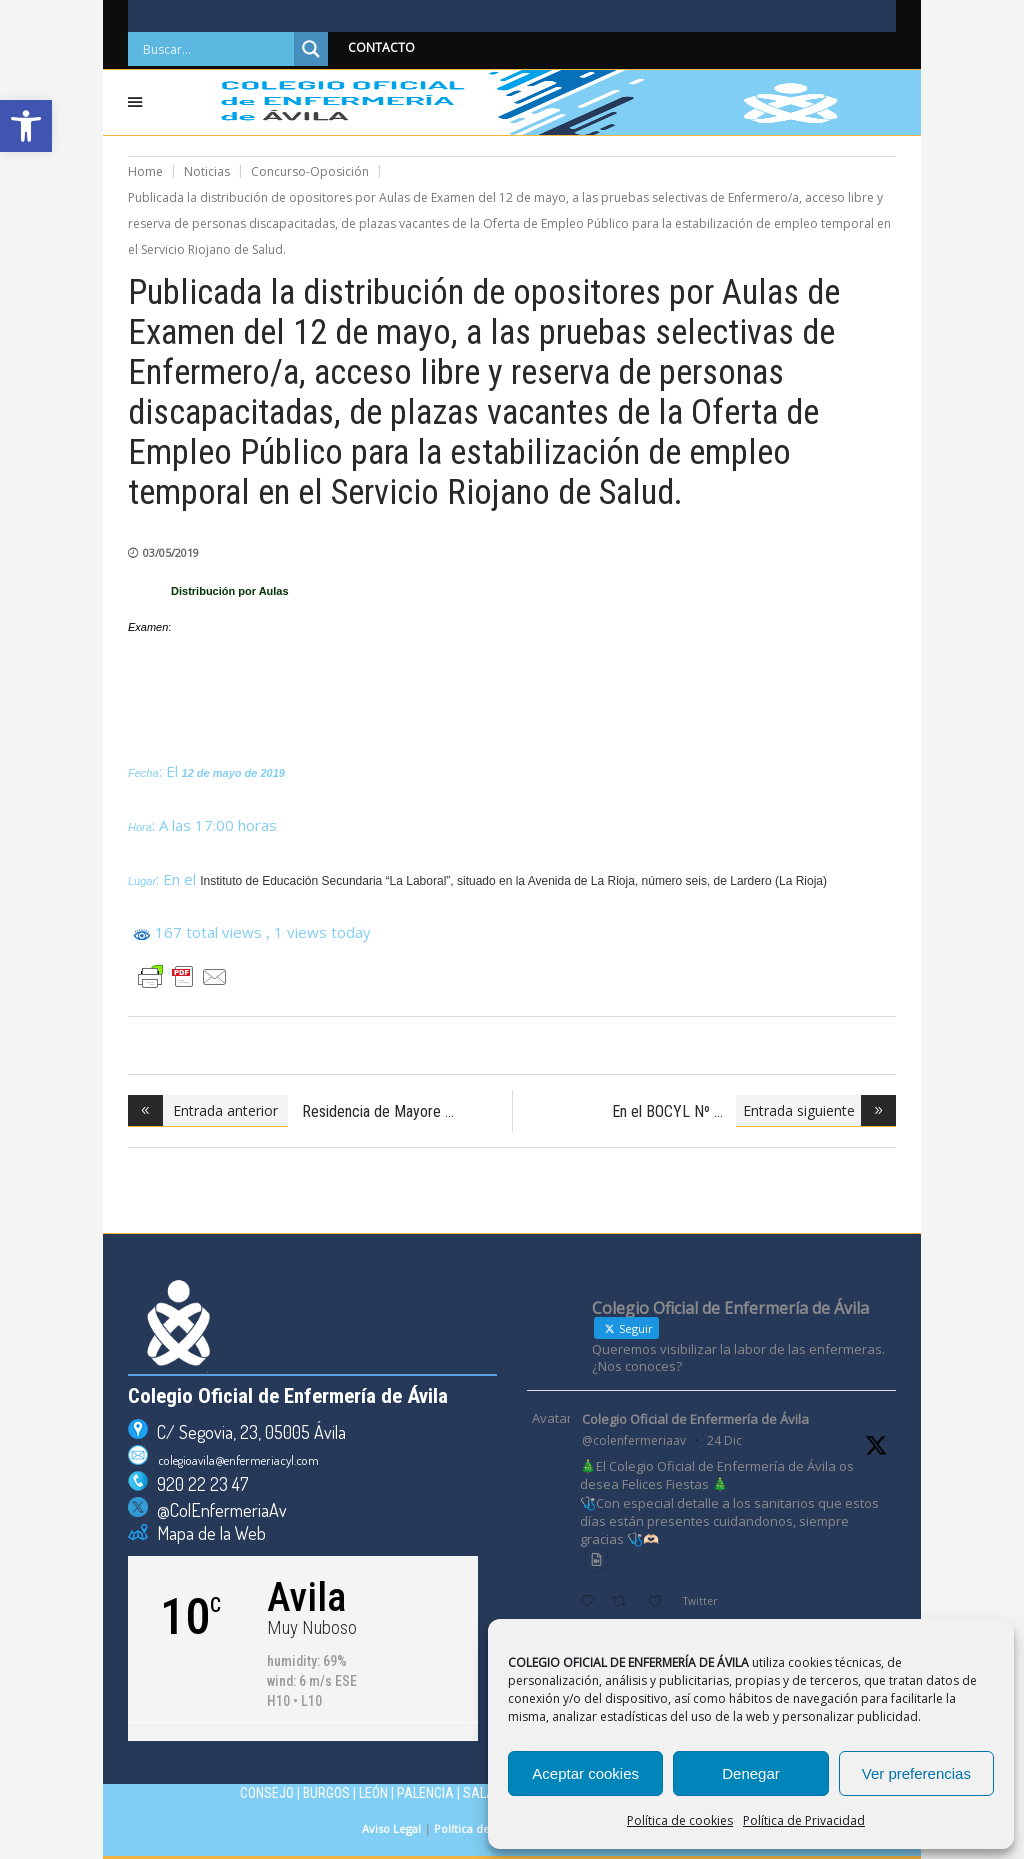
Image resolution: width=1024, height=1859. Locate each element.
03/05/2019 (171, 552)
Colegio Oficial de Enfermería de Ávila (695, 1419)
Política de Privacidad (804, 1820)
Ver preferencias (916, 1773)
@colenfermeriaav (634, 1440)
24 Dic (724, 1440)
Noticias (207, 171)
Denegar (751, 1773)
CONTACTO (381, 47)
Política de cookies (680, 1820)
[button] (26, 126)
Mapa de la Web (207, 1533)
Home (145, 171)
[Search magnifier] (311, 49)
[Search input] (216, 49)
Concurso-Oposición (310, 171)
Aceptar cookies (585, 1773)
